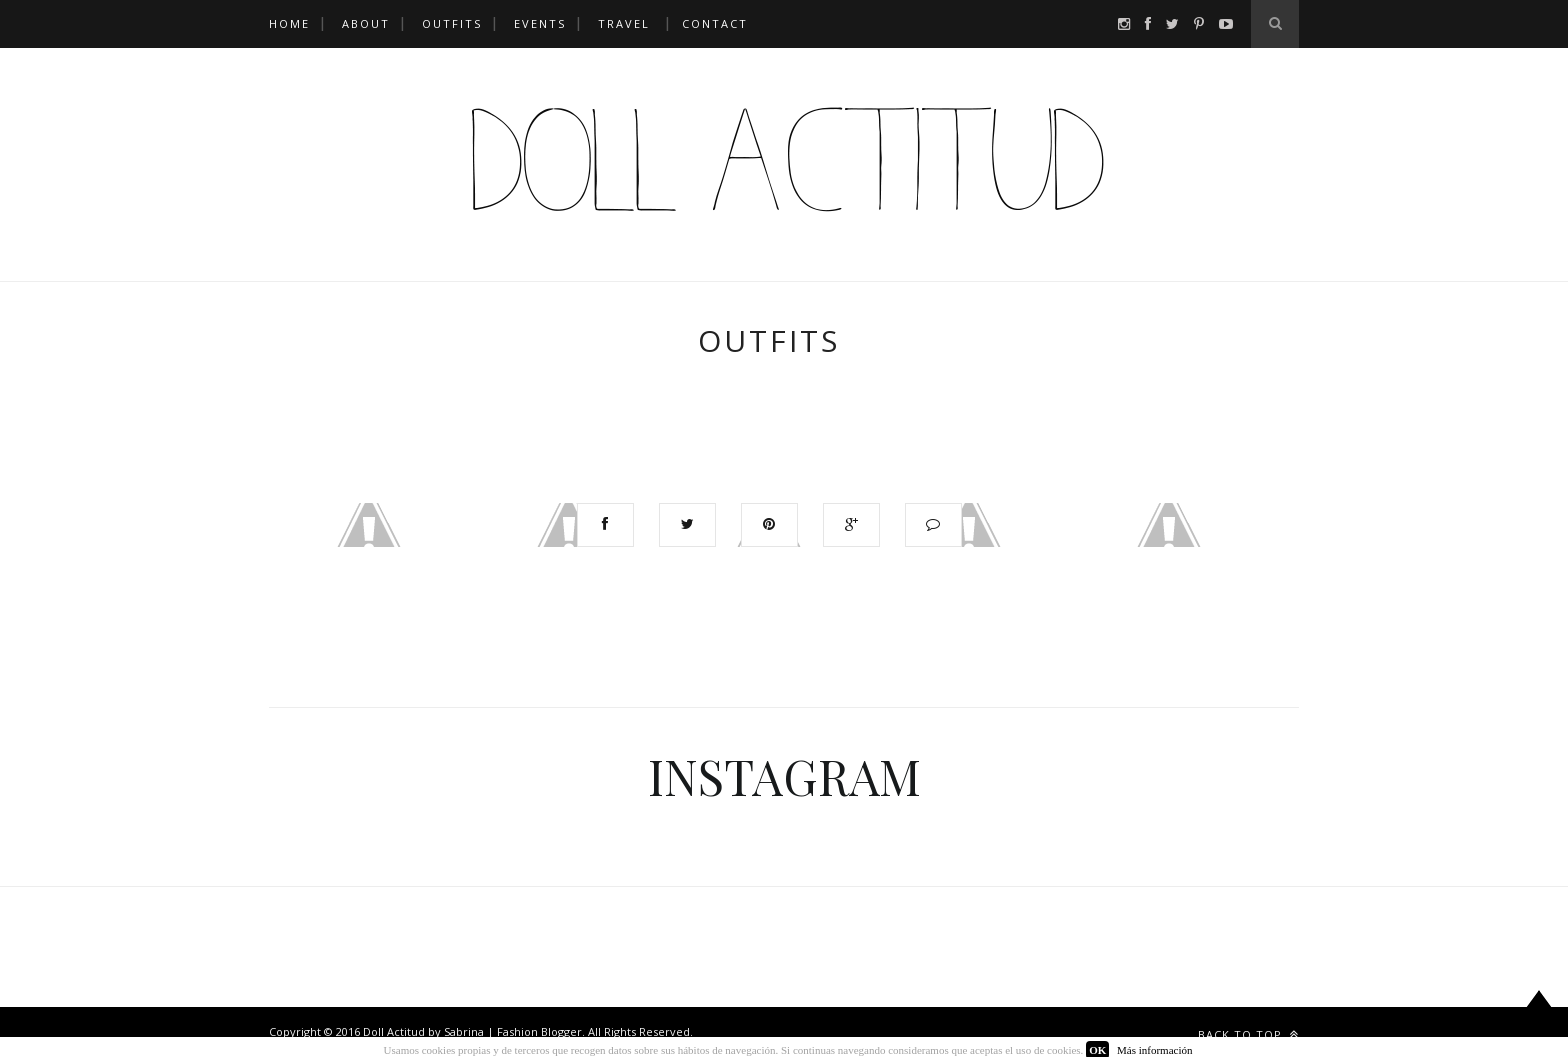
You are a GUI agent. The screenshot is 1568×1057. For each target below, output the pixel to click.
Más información (1154, 1050)
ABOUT (366, 23)
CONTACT (715, 23)
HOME (289, 23)
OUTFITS (452, 23)
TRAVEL (624, 23)
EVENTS (540, 23)
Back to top (1248, 1034)
